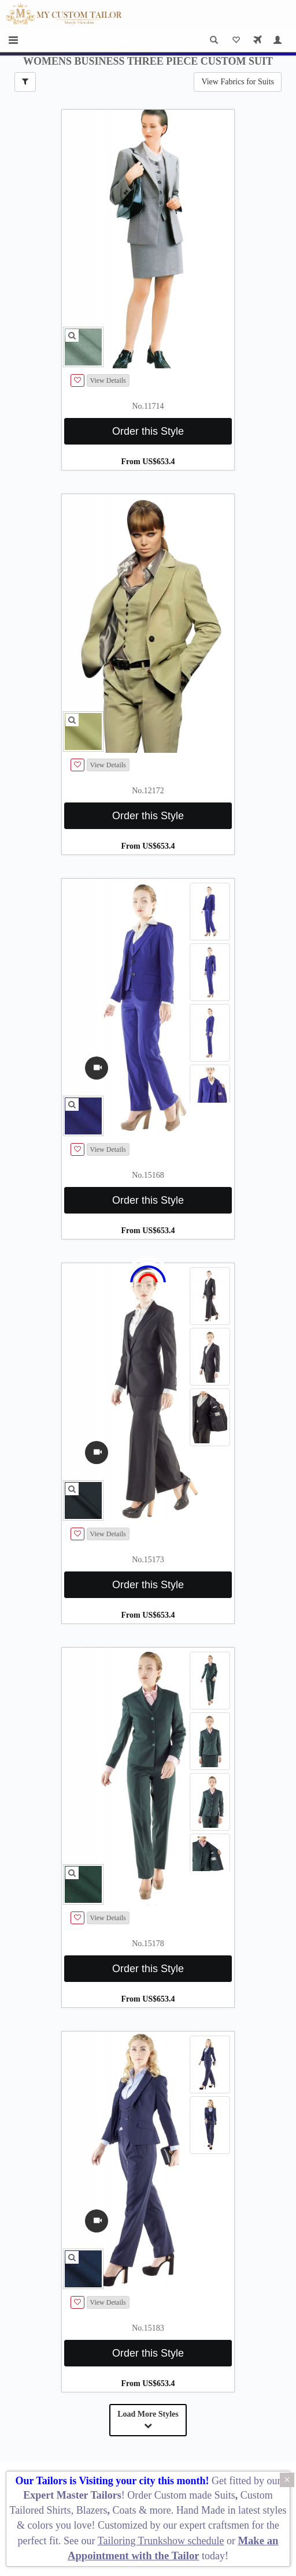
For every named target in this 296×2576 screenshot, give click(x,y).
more (160, 2510)
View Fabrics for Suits (237, 81)
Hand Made (200, 2510)
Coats (126, 2510)
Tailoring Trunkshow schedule (161, 2541)
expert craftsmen (214, 2525)
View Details (108, 380)
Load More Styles (148, 2419)
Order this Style (148, 431)
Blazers (92, 2510)
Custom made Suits (194, 2495)
